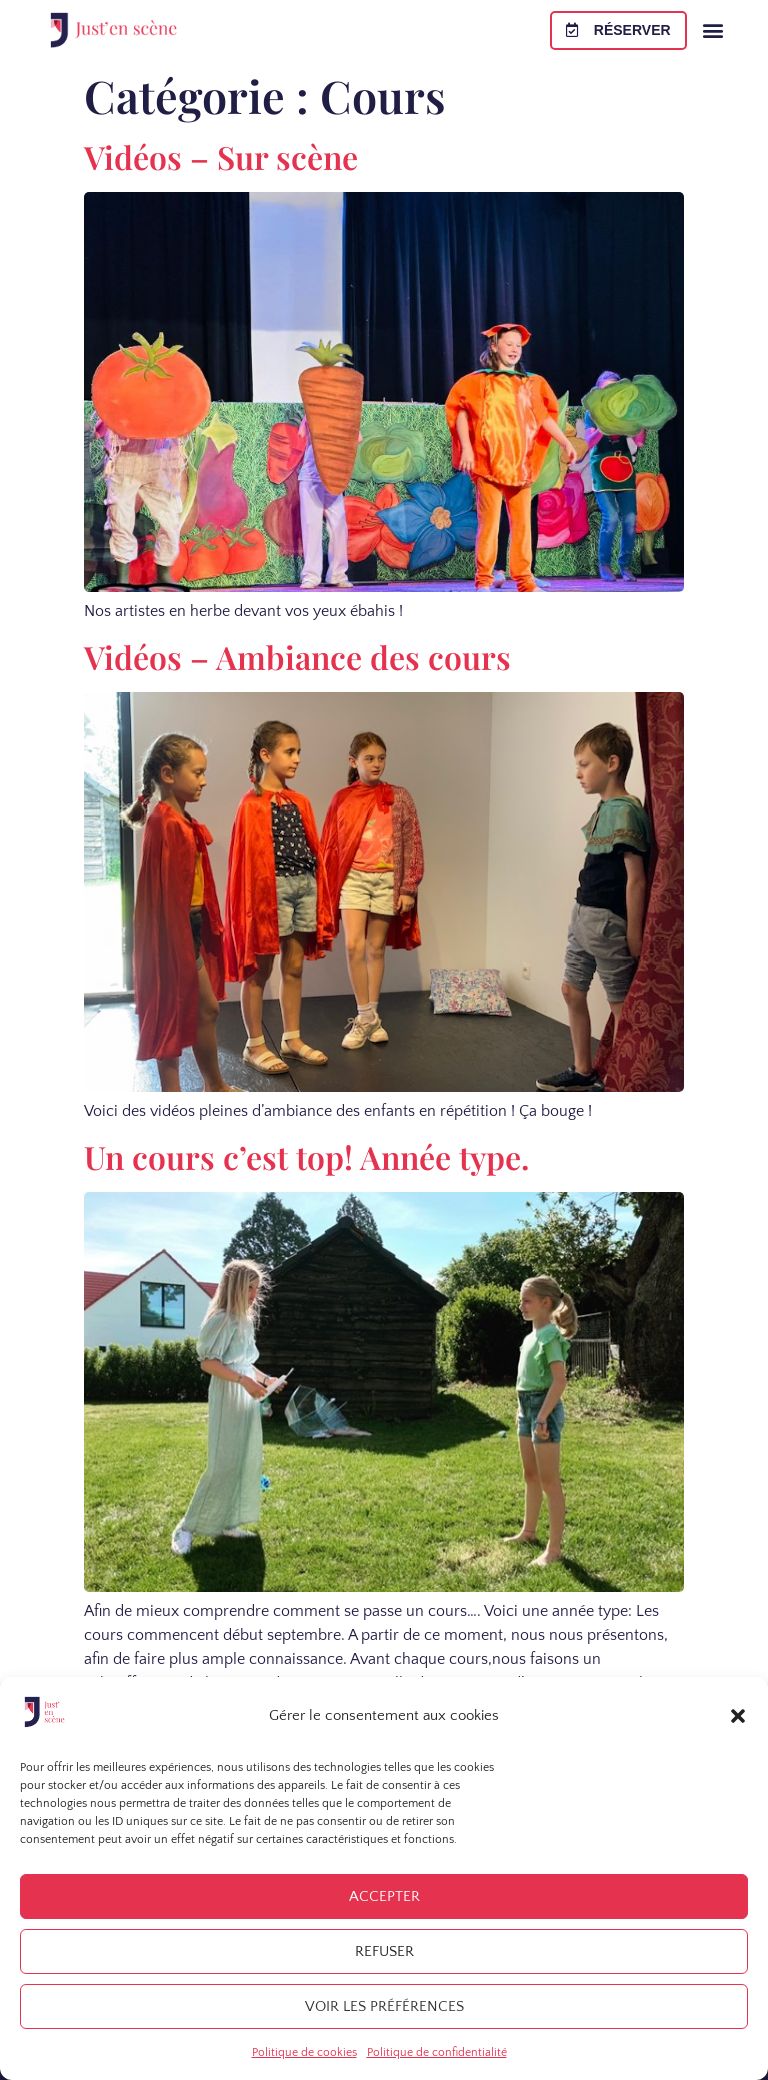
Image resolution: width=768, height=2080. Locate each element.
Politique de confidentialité (437, 2052)
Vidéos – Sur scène (221, 156)
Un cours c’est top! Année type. (306, 1156)
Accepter (384, 1896)
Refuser (384, 1951)
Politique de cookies (304, 2052)
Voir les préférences (384, 2006)
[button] (738, 1716)
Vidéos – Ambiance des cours (297, 656)
